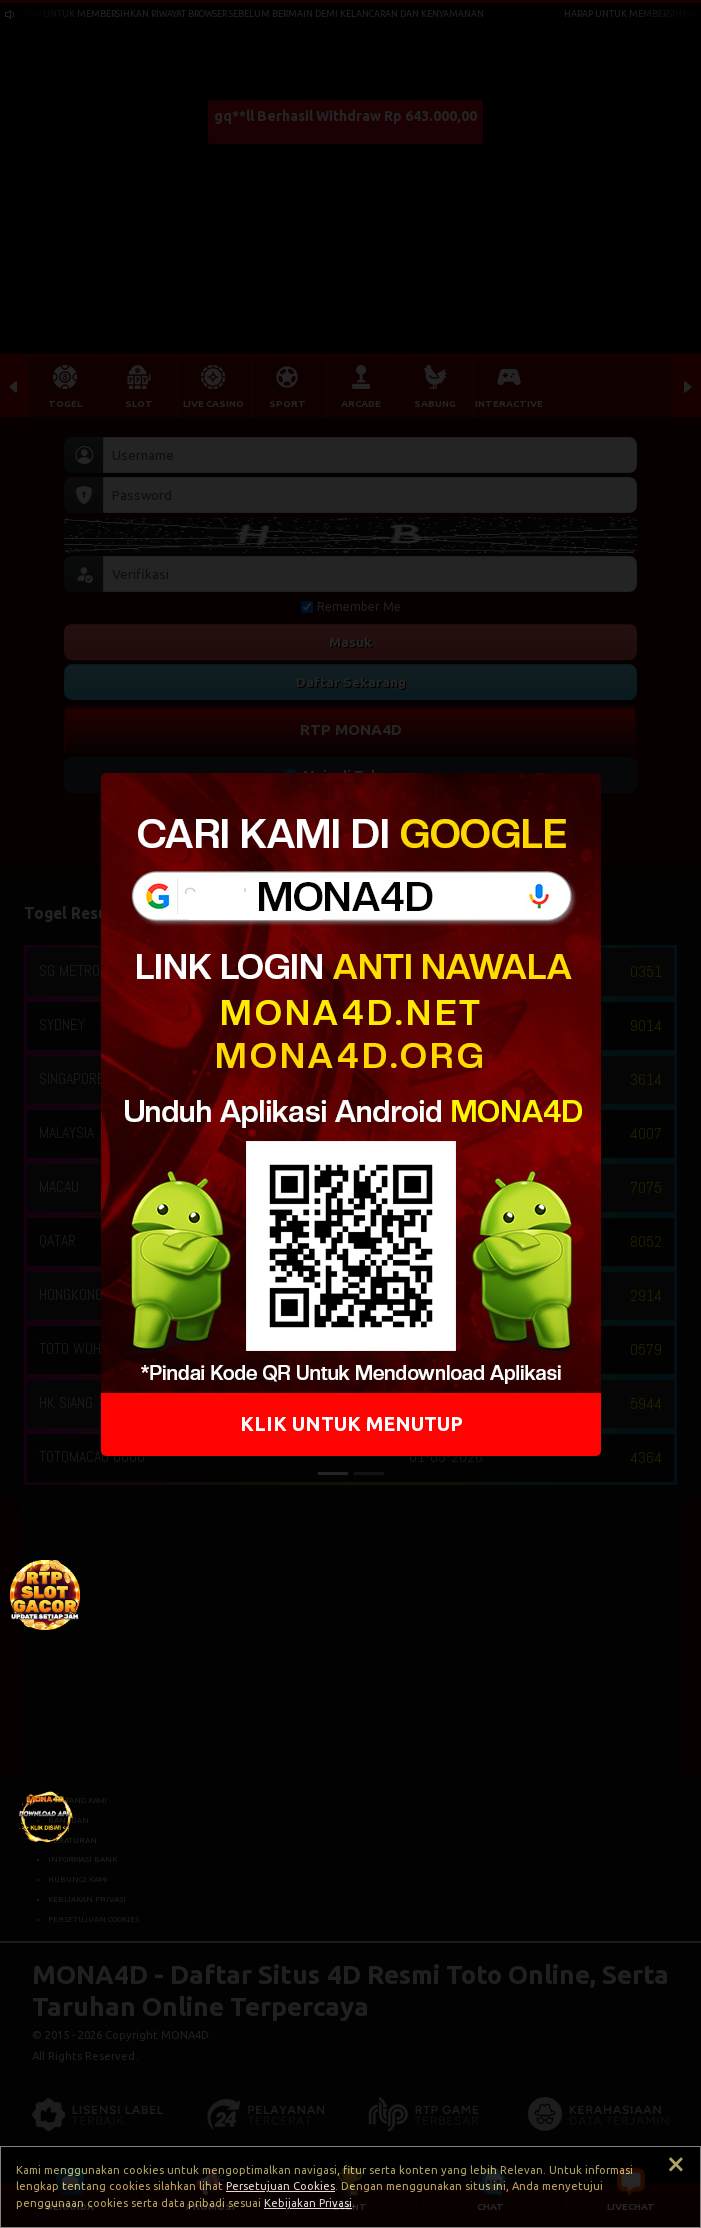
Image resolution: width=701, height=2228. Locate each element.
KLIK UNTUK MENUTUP (350, 1423)
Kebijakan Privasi (308, 2203)
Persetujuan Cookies (280, 2186)
